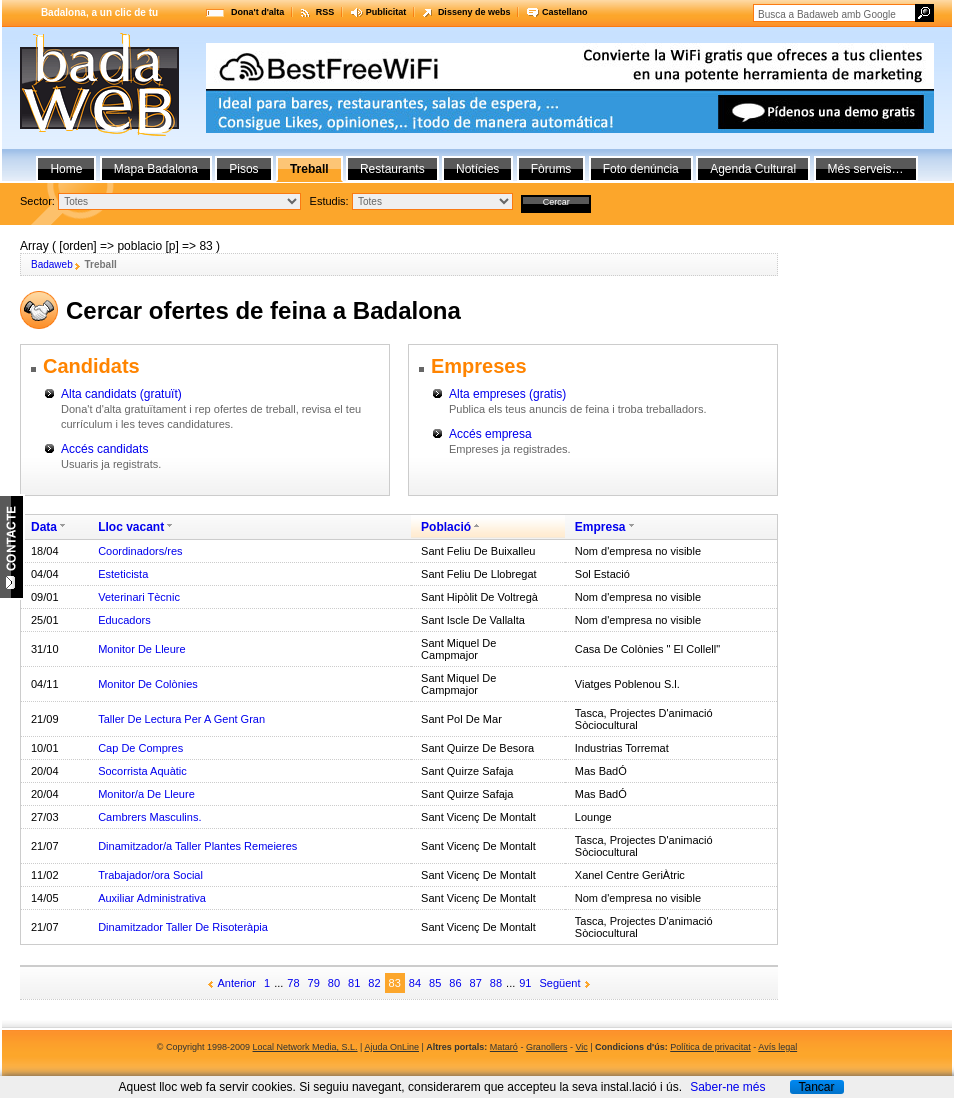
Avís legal (777, 1047)
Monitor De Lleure (141, 649)
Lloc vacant (131, 527)
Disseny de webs (474, 12)
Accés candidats (104, 449)
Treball (309, 169)
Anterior (237, 983)
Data (44, 527)
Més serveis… (866, 169)
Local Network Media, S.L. (305, 1047)
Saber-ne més (727, 1087)
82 (374, 983)
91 (525, 983)
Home (66, 169)
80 (334, 983)
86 (455, 983)
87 (476, 983)
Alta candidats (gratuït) (121, 394)
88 (496, 983)
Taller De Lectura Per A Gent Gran (181, 719)
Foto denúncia (641, 169)
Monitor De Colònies (148, 684)
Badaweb (52, 264)
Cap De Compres (140, 748)
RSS (325, 12)
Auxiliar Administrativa (152, 898)
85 (435, 983)
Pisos (243, 169)
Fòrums (551, 169)
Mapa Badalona (156, 169)
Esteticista (123, 574)
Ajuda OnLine (391, 1047)
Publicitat (386, 12)
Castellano (565, 12)
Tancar (816, 1087)
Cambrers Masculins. (149, 817)
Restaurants (392, 169)
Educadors (124, 620)
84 (415, 983)
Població (446, 527)
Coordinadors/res (140, 551)
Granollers (547, 1047)
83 (395, 983)
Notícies (477, 169)
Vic (581, 1047)
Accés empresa (490, 434)
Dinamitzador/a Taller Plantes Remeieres (197, 846)
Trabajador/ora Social (150, 875)
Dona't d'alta (257, 12)
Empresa (600, 527)
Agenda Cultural (753, 169)
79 (314, 983)
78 (293, 983)
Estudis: (329, 201)
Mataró (504, 1047)
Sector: (37, 201)
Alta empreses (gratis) (507, 394)
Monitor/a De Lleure (146, 794)
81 (354, 983)
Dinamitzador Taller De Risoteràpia (183, 927)
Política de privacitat (710, 1047)
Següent (560, 983)
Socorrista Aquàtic (142, 771)
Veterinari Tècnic (139, 597)
